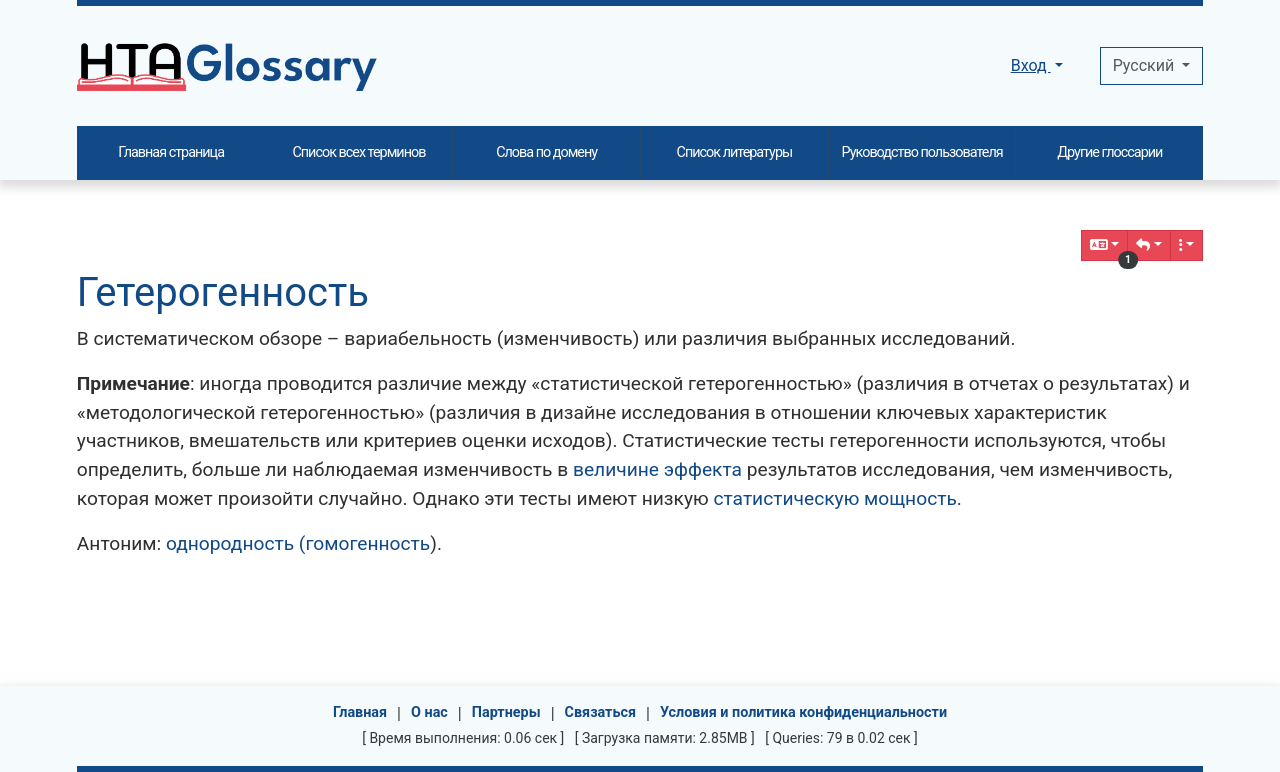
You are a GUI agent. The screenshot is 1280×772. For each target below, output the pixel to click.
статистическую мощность (834, 498)
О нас (429, 712)
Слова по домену (546, 152)
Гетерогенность (223, 292)
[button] (1149, 245)
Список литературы (735, 152)
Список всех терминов (358, 152)
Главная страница (171, 152)
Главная (360, 712)
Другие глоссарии (1109, 152)
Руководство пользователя (922, 152)
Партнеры (506, 712)
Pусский (1145, 65)
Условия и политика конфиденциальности (803, 712)
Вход (1031, 65)
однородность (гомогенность (298, 543)
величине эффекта (657, 469)
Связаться (601, 712)
